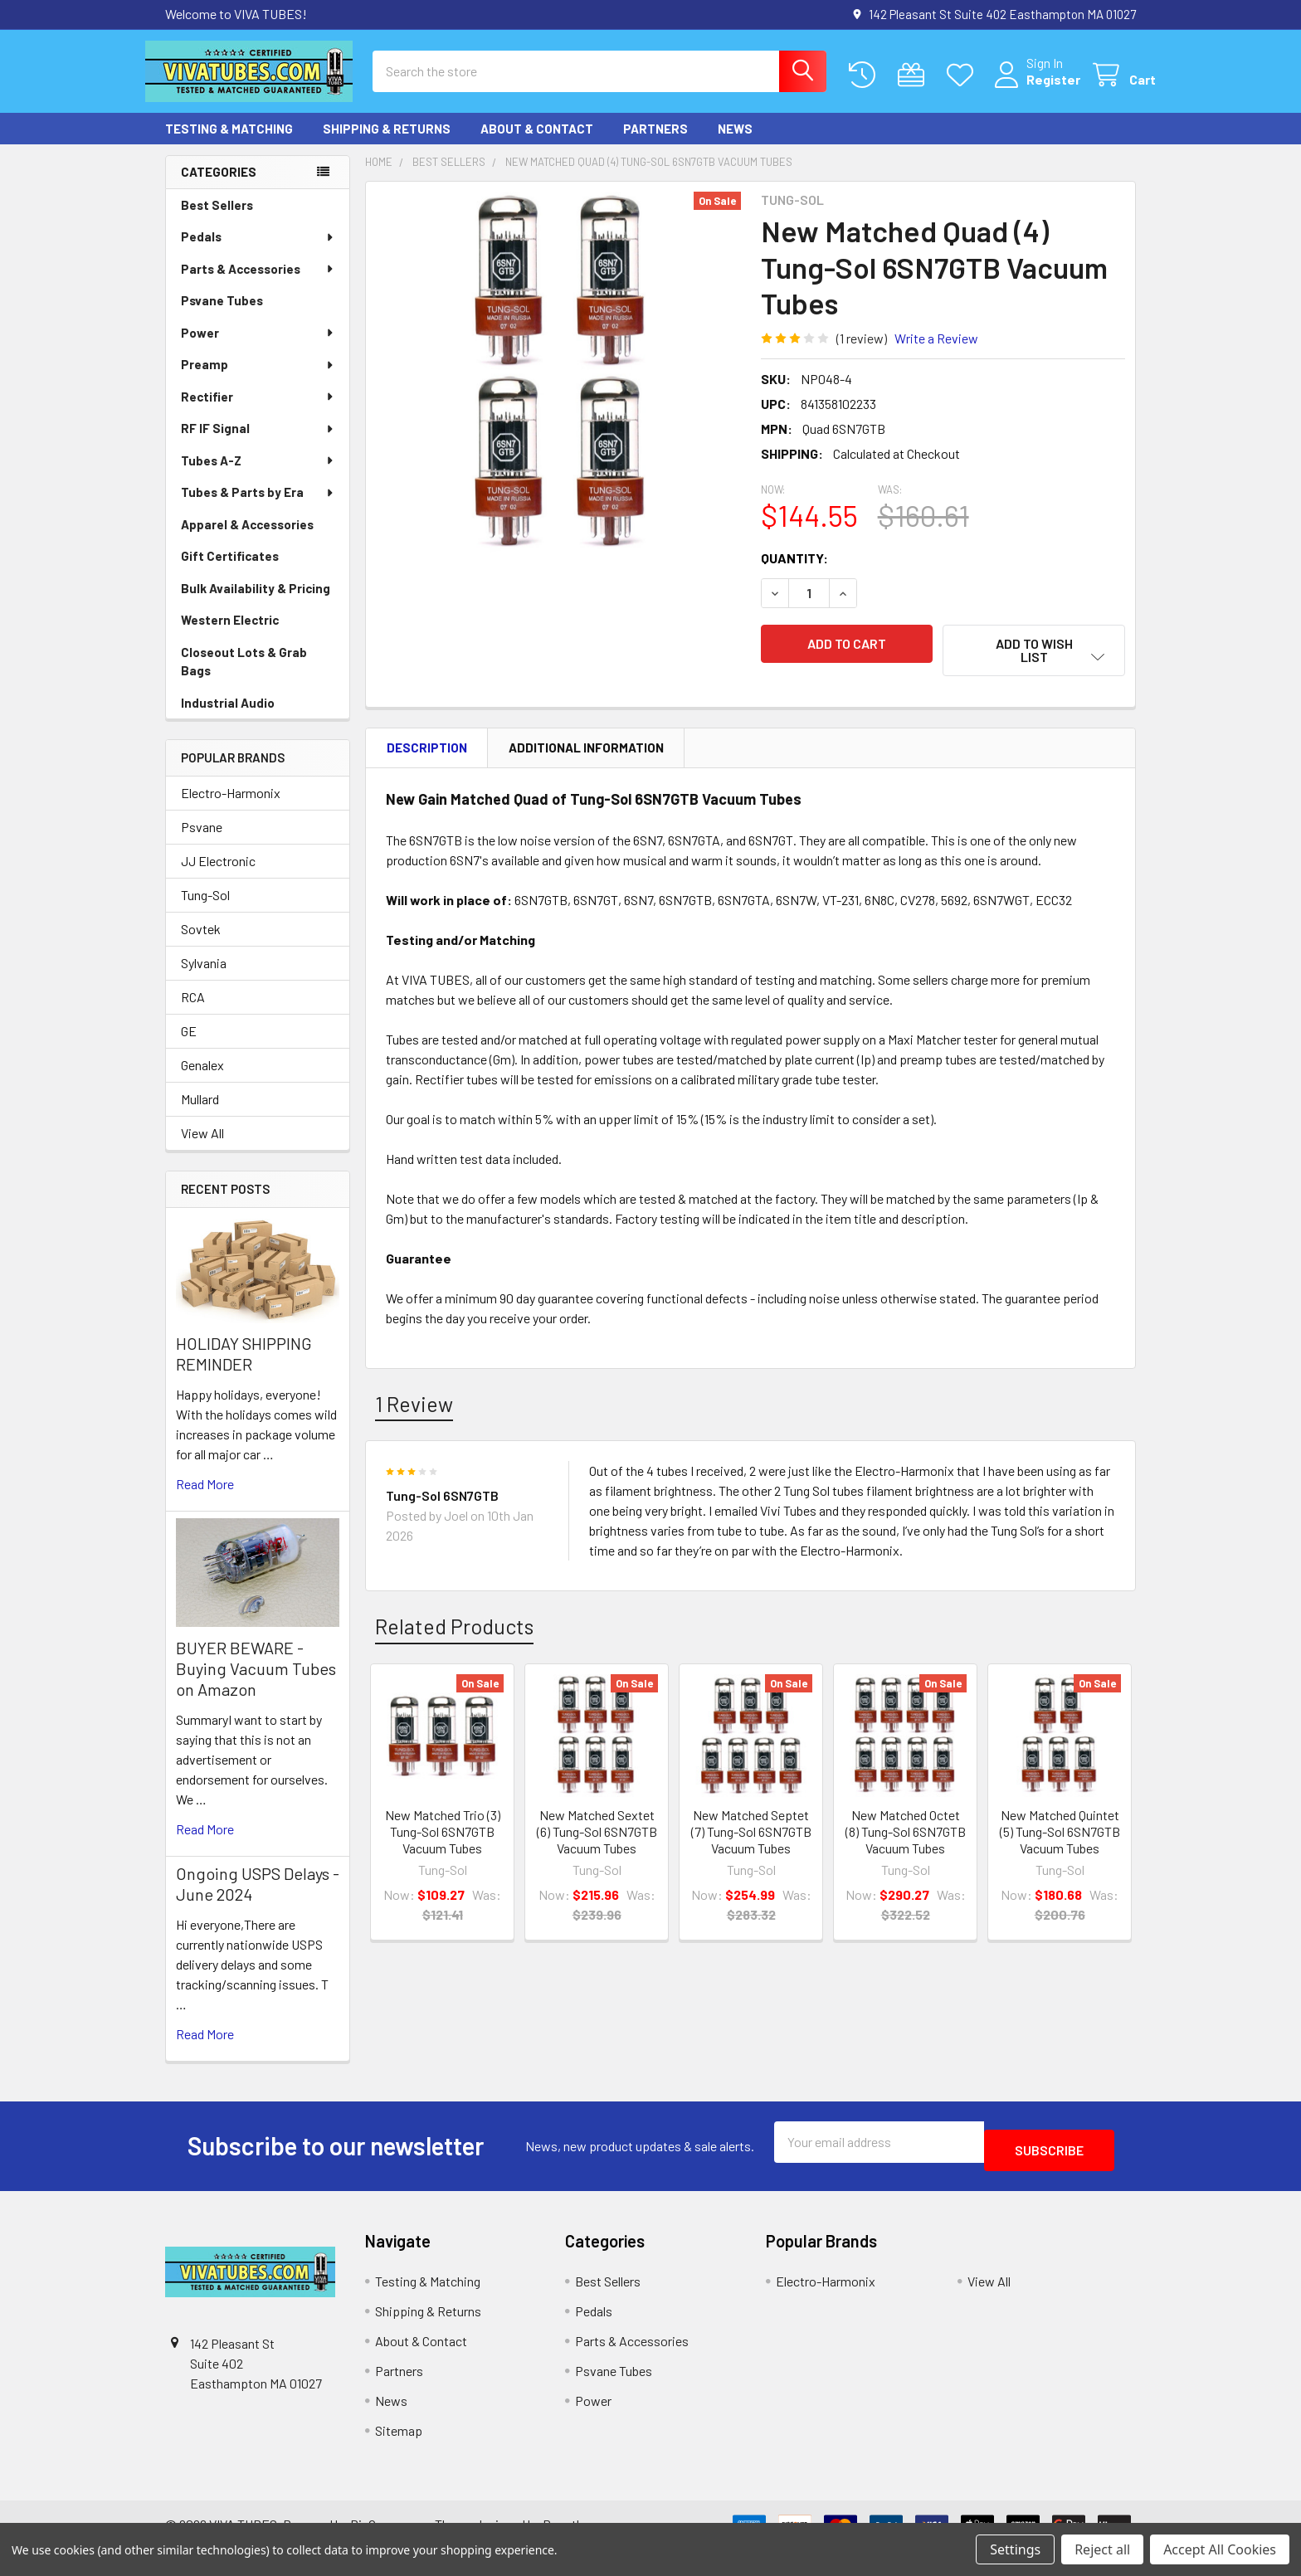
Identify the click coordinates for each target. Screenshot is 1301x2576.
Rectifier (258, 411)
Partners (655, 143)
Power (258, 347)
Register (1033, 89)
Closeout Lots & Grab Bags (244, 677)
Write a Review (936, 353)
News (735, 143)
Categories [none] (218, 186)
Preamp (258, 379)
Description (427, 751)
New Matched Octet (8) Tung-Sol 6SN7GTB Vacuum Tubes (905, 1834)
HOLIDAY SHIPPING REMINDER (244, 1368)
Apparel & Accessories (247, 539)
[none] (558, 389)
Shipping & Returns (387, 143)
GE (189, 1046)
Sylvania (204, 978)
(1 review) (861, 353)
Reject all (1102, 2549)
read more (205, 1499)
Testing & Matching (229, 143)
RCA (193, 1012)
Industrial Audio (228, 717)
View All (202, 1148)
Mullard (200, 1114)
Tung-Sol (205, 910)
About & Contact (536, 143)
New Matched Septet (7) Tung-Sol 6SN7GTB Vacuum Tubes (751, 1834)
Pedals (258, 251)
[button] (1034, 665)
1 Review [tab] (414, 1407)
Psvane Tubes (222, 315)
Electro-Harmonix (230, 808)
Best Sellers (217, 219)
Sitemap (398, 2437)
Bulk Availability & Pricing (255, 603)
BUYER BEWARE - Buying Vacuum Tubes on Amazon (256, 1683)
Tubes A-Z (258, 475)
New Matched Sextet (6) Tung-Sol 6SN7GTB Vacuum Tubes (597, 1834)
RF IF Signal (258, 443)
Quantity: (794, 573)
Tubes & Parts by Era (258, 506)
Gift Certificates (230, 570)
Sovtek (201, 944)
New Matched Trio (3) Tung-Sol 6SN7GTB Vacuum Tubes (442, 1834)
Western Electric (230, 634)
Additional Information (586, 751)
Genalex (202, 1080)
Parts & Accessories (258, 283)
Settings (1015, 2549)
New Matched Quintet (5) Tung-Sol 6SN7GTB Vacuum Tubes (1060, 1834)
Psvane (201, 842)
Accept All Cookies (1219, 2549)
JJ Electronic (218, 876)
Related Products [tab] (454, 1630)
